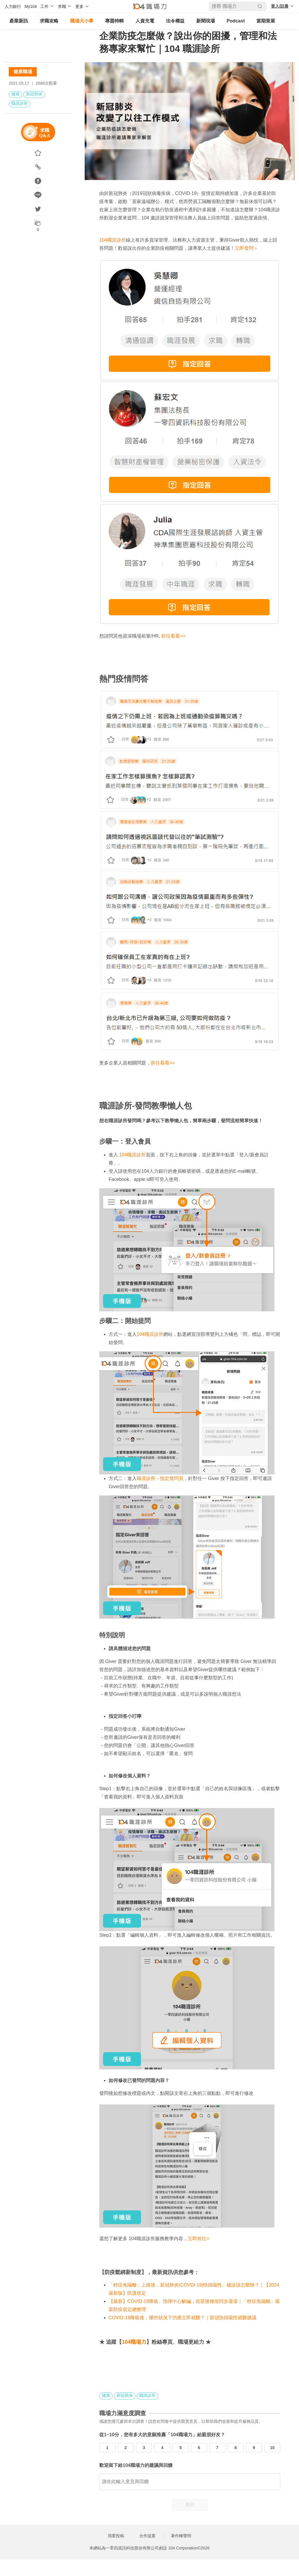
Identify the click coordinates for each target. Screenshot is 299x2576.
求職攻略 (49, 20)
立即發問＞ (246, 248)
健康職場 (22, 71)
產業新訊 (18, 20)
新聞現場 (205, 20)
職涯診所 (19, 103)
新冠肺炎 (34, 94)
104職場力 (134, 2342)
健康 (15, 94)
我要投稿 (116, 2535)
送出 (189, 2504)
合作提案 (147, 2535)
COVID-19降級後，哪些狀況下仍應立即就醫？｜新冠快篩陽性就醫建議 (182, 2317)
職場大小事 (81, 20)
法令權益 (175, 20)
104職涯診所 (112, 240)
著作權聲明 (181, 2535)
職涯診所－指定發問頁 (160, 1478)
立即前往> (198, 2238)
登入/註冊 (279, 6)
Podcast (236, 20)
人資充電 (144, 20)
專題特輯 (114, 20)
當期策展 (265, 20)
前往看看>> (173, 635)
